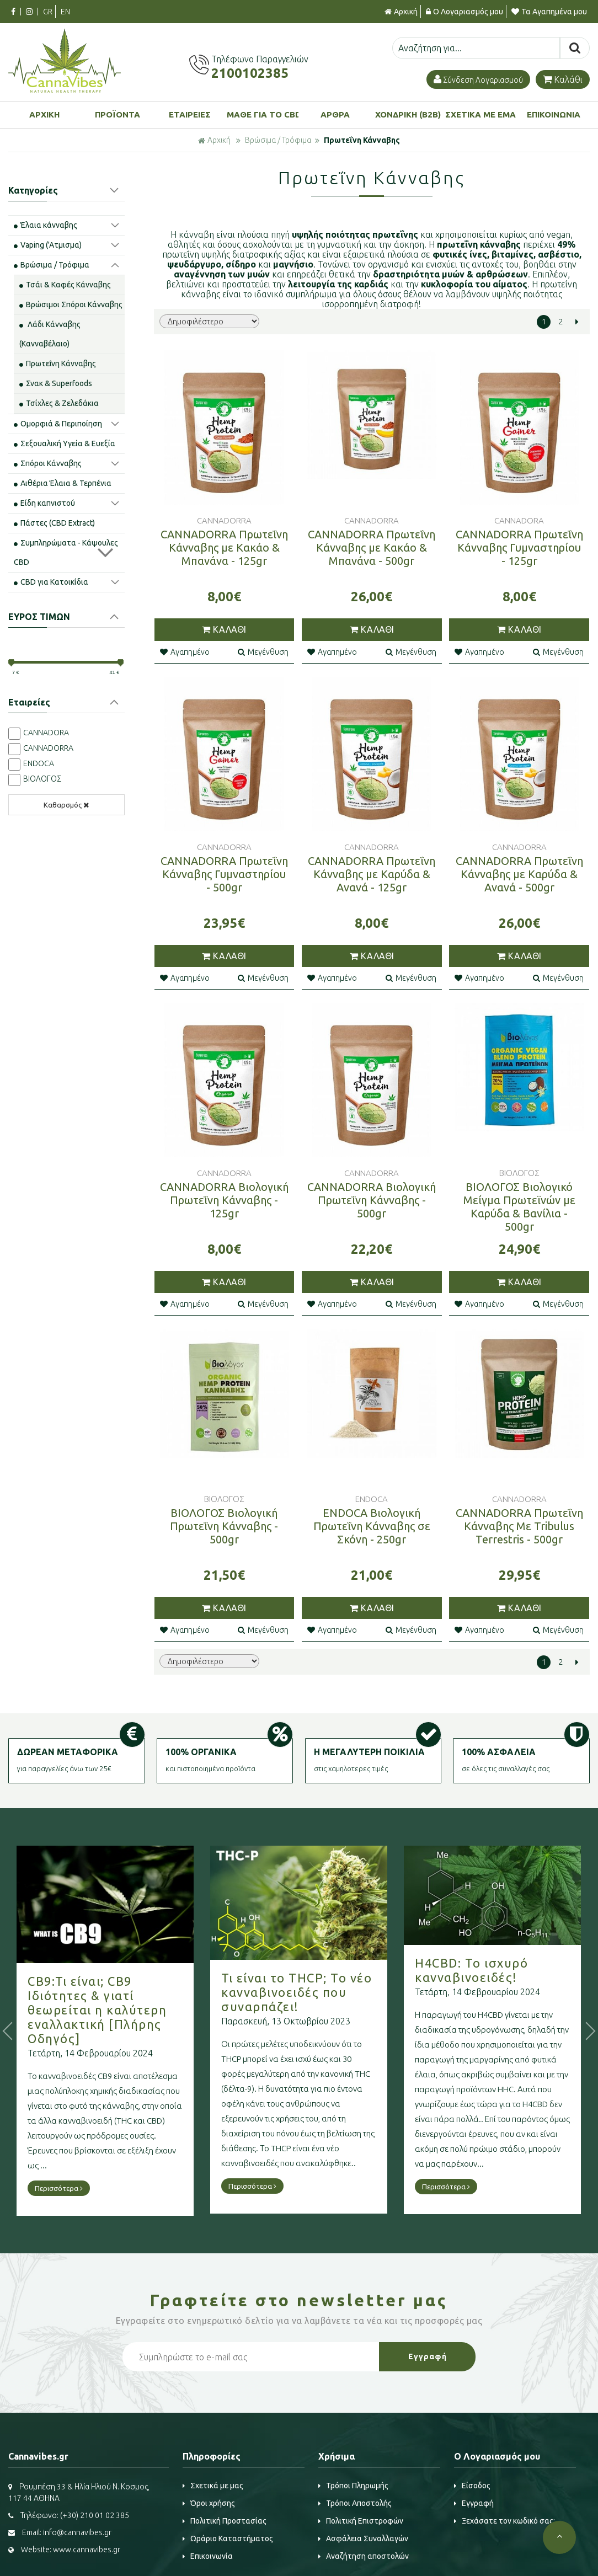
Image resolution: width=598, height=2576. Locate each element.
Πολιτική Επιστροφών (360, 2520)
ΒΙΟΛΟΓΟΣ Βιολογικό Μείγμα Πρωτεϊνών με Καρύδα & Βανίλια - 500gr (519, 1206)
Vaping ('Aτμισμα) (48, 245)
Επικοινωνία (208, 2556)
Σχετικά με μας (213, 2485)
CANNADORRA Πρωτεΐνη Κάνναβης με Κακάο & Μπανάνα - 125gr (224, 547)
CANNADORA (46, 732)
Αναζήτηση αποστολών (363, 2556)
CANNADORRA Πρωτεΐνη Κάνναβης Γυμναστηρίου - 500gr (224, 874)
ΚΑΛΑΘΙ (224, 629)
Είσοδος (472, 2485)
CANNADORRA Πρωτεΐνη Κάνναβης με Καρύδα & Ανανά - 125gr (371, 874)
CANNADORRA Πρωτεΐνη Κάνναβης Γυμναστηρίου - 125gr (519, 547)
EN (65, 11)
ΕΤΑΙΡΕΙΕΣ (190, 114)
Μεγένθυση (263, 652)
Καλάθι (563, 79)
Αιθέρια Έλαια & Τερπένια (62, 483)
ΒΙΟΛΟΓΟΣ (42, 778)
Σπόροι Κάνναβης (48, 463)
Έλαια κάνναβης (45, 225)
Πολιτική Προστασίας (224, 2520)
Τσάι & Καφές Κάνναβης (65, 284)
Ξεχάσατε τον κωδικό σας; (504, 2520)
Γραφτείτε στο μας (299, 2300)
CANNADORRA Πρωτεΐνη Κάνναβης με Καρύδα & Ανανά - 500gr (519, 874)
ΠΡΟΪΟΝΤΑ (117, 114)
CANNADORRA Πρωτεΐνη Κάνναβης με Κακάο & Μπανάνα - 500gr (371, 547)
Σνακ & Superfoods (55, 383)
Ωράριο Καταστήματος (228, 2538)
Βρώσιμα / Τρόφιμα (278, 140)
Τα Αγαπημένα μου (549, 11)
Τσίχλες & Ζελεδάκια (59, 403)
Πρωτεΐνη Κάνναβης (362, 140)
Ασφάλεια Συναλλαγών (363, 2538)
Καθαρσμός (66, 805)
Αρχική (401, 11)
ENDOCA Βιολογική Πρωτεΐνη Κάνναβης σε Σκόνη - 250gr (371, 1526)
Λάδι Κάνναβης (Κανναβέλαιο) (50, 334)
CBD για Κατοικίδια (51, 582)
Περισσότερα (91, 2188)
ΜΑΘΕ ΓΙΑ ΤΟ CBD (263, 114)
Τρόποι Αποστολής (355, 2503)
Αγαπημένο (185, 652)
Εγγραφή (474, 2503)
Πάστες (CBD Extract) (54, 523)
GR (47, 11)
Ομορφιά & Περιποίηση (58, 423)
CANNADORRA (48, 748)
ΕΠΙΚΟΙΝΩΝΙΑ (553, 114)
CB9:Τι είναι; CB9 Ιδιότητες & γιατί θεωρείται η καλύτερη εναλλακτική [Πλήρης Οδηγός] (129, 2009)
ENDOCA (38, 763)
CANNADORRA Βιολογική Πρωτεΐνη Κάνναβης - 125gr (224, 1200)
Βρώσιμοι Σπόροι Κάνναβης (70, 304)
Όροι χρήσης (209, 2503)
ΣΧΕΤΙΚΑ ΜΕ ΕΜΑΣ (481, 114)
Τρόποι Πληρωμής (353, 2485)
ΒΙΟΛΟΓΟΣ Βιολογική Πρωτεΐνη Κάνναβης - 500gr (224, 1526)
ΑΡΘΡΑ (335, 114)
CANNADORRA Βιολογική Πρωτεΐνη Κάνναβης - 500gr (371, 1200)
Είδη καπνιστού (44, 503)
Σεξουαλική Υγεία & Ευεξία (64, 443)
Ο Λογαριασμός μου (464, 11)
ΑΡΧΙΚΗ (44, 114)
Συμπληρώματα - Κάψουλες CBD (66, 552)
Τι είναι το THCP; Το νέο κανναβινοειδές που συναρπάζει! (329, 1992)
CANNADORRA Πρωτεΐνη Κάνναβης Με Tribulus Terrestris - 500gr (519, 1526)
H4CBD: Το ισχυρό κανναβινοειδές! (503, 1970)
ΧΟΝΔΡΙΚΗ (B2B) (408, 114)
